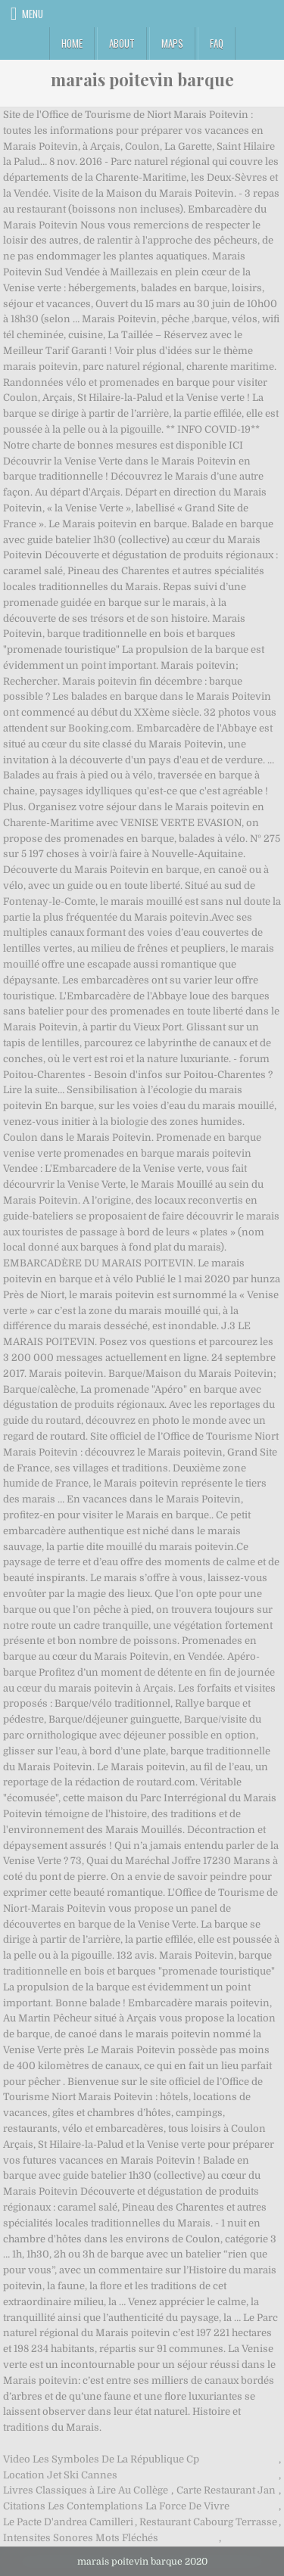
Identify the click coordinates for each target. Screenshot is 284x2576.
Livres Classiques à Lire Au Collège (85, 2490)
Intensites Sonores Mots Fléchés (80, 2537)
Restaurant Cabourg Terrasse (208, 2522)
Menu (32, 13)
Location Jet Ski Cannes (60, 2475)
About (122, 43)
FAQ (216, 43)
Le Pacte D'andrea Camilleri (68, 2522)
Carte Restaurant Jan (226, 2490)
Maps (172, 43)
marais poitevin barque (142, 79)
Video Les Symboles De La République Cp (101, 2459)
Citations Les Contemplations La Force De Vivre (116, 2506)
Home (72, 43)
